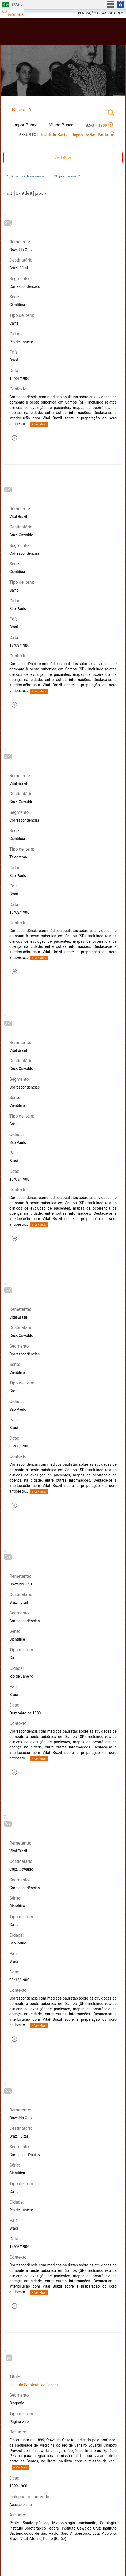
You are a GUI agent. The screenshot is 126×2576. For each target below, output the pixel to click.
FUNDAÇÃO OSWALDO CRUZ (100, 13)
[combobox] (63, 113)
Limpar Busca (25, 125)
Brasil (16, 4)
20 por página (67, 176)
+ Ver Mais (39, 424)
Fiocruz (16, 13)
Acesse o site (20, 2504)
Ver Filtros (63, 157)
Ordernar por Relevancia (27, 176)
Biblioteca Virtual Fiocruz (53, 33)
